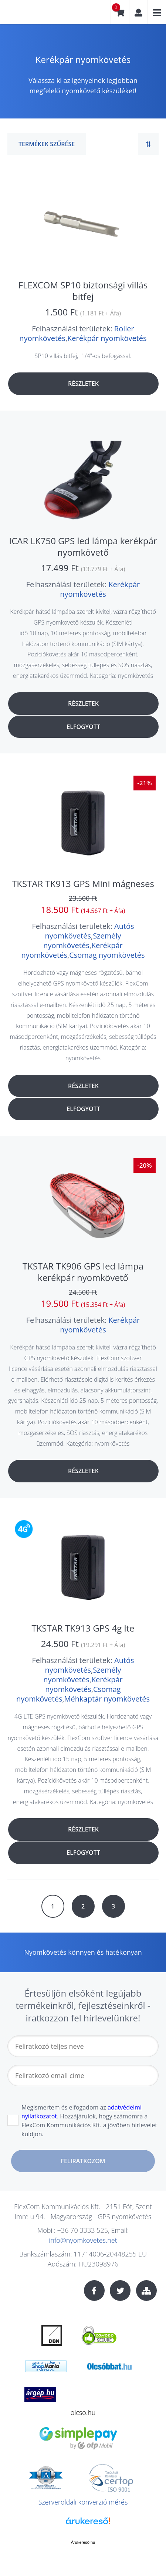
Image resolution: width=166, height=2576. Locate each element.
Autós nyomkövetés (89, 931)
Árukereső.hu (83, 2542)
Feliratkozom (83, 2161)
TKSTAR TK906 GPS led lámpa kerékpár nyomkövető (83, 1272)
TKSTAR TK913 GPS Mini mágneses (83, 883)
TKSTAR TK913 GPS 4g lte (82, 1628)
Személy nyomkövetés (82, 940)
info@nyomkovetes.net (83, 2240)
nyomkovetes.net (31, 14)
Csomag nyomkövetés (107, 955)
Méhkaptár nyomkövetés (107, 1699)
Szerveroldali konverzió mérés (83, 2502)
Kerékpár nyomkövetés (107, 338)
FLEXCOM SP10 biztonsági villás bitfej (83, 290)
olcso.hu (83, 2412)
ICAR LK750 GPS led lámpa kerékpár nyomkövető (83, 546)
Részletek (83, 383)
